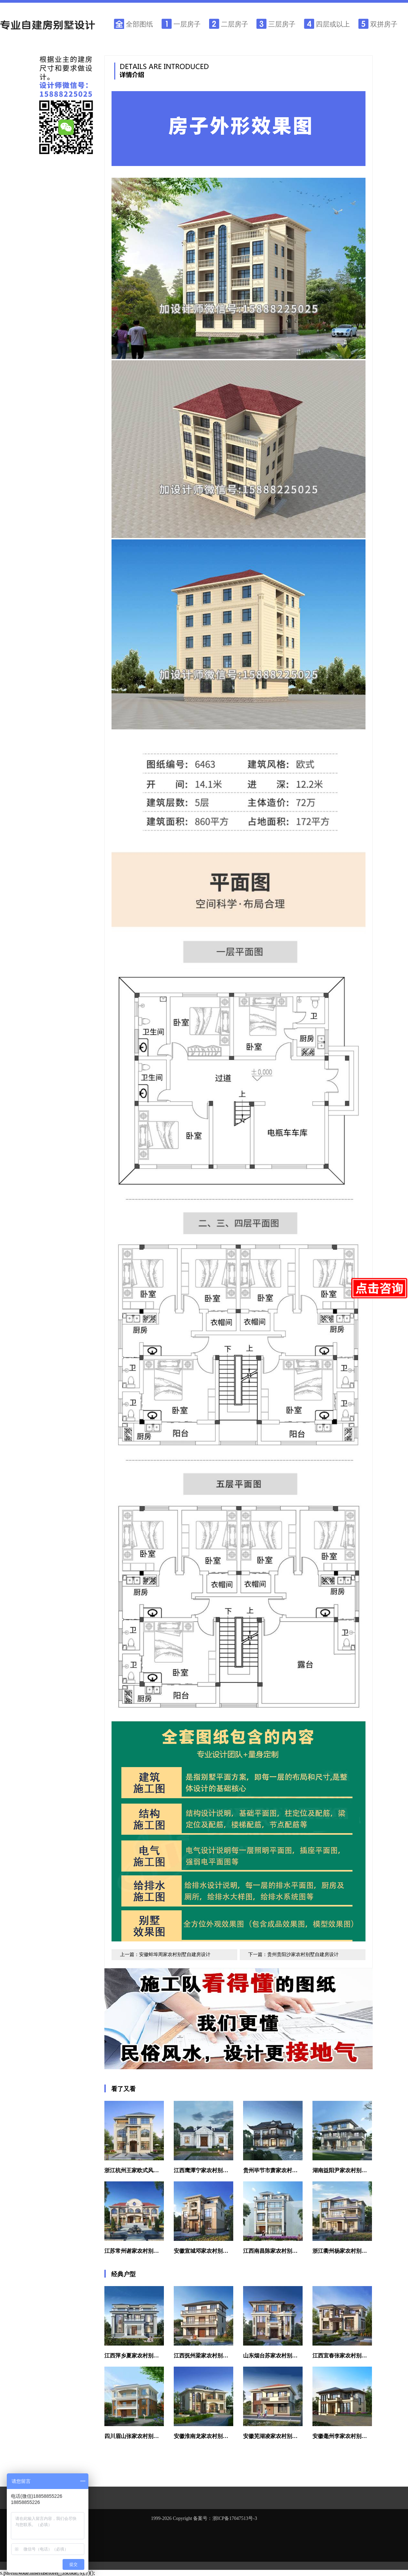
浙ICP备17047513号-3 (235, 2518)
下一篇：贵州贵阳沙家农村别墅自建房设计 (293, 1954)
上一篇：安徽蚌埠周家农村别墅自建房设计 (165, 1954)
